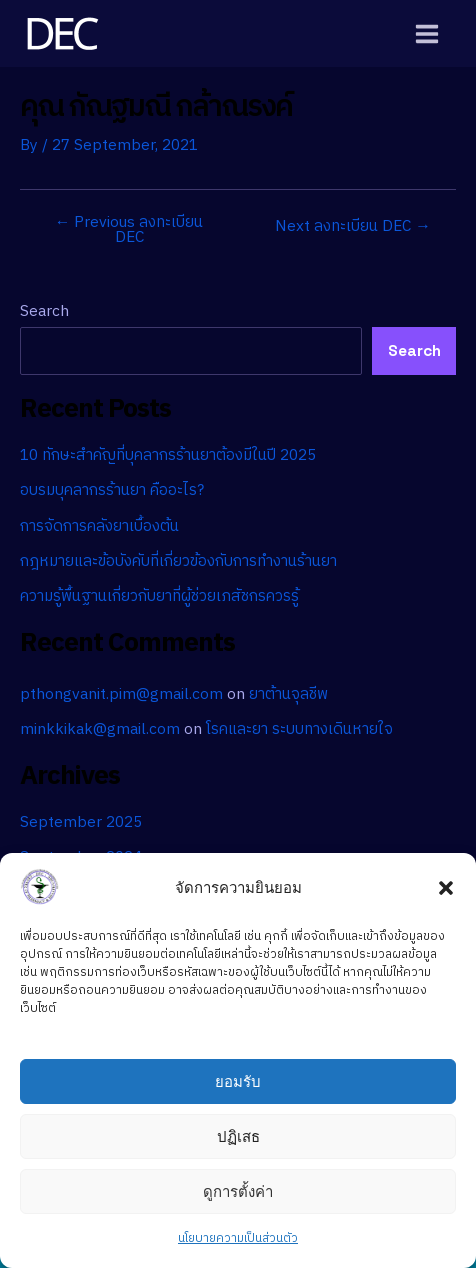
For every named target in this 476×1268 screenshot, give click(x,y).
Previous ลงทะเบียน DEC (129, 230)
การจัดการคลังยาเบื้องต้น (99, 526)
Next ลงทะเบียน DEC (353, 227)
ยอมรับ (238, 1081)
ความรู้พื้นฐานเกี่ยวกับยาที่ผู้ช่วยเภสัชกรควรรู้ (159, 596)
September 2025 (81, 822)
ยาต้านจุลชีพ (288, 694)
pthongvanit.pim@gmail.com (121, 694)
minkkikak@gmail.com (100, 729)
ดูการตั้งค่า (238, 1191)
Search (44, 311)
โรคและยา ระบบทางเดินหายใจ (299, 729)
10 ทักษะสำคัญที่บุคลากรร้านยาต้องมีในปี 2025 (168, 455)
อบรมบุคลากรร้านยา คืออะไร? (112, 490)
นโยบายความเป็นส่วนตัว (238, 1238)
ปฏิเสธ (238, 1136)
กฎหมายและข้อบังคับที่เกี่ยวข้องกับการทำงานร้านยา (178, 561)
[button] (446, 888)
